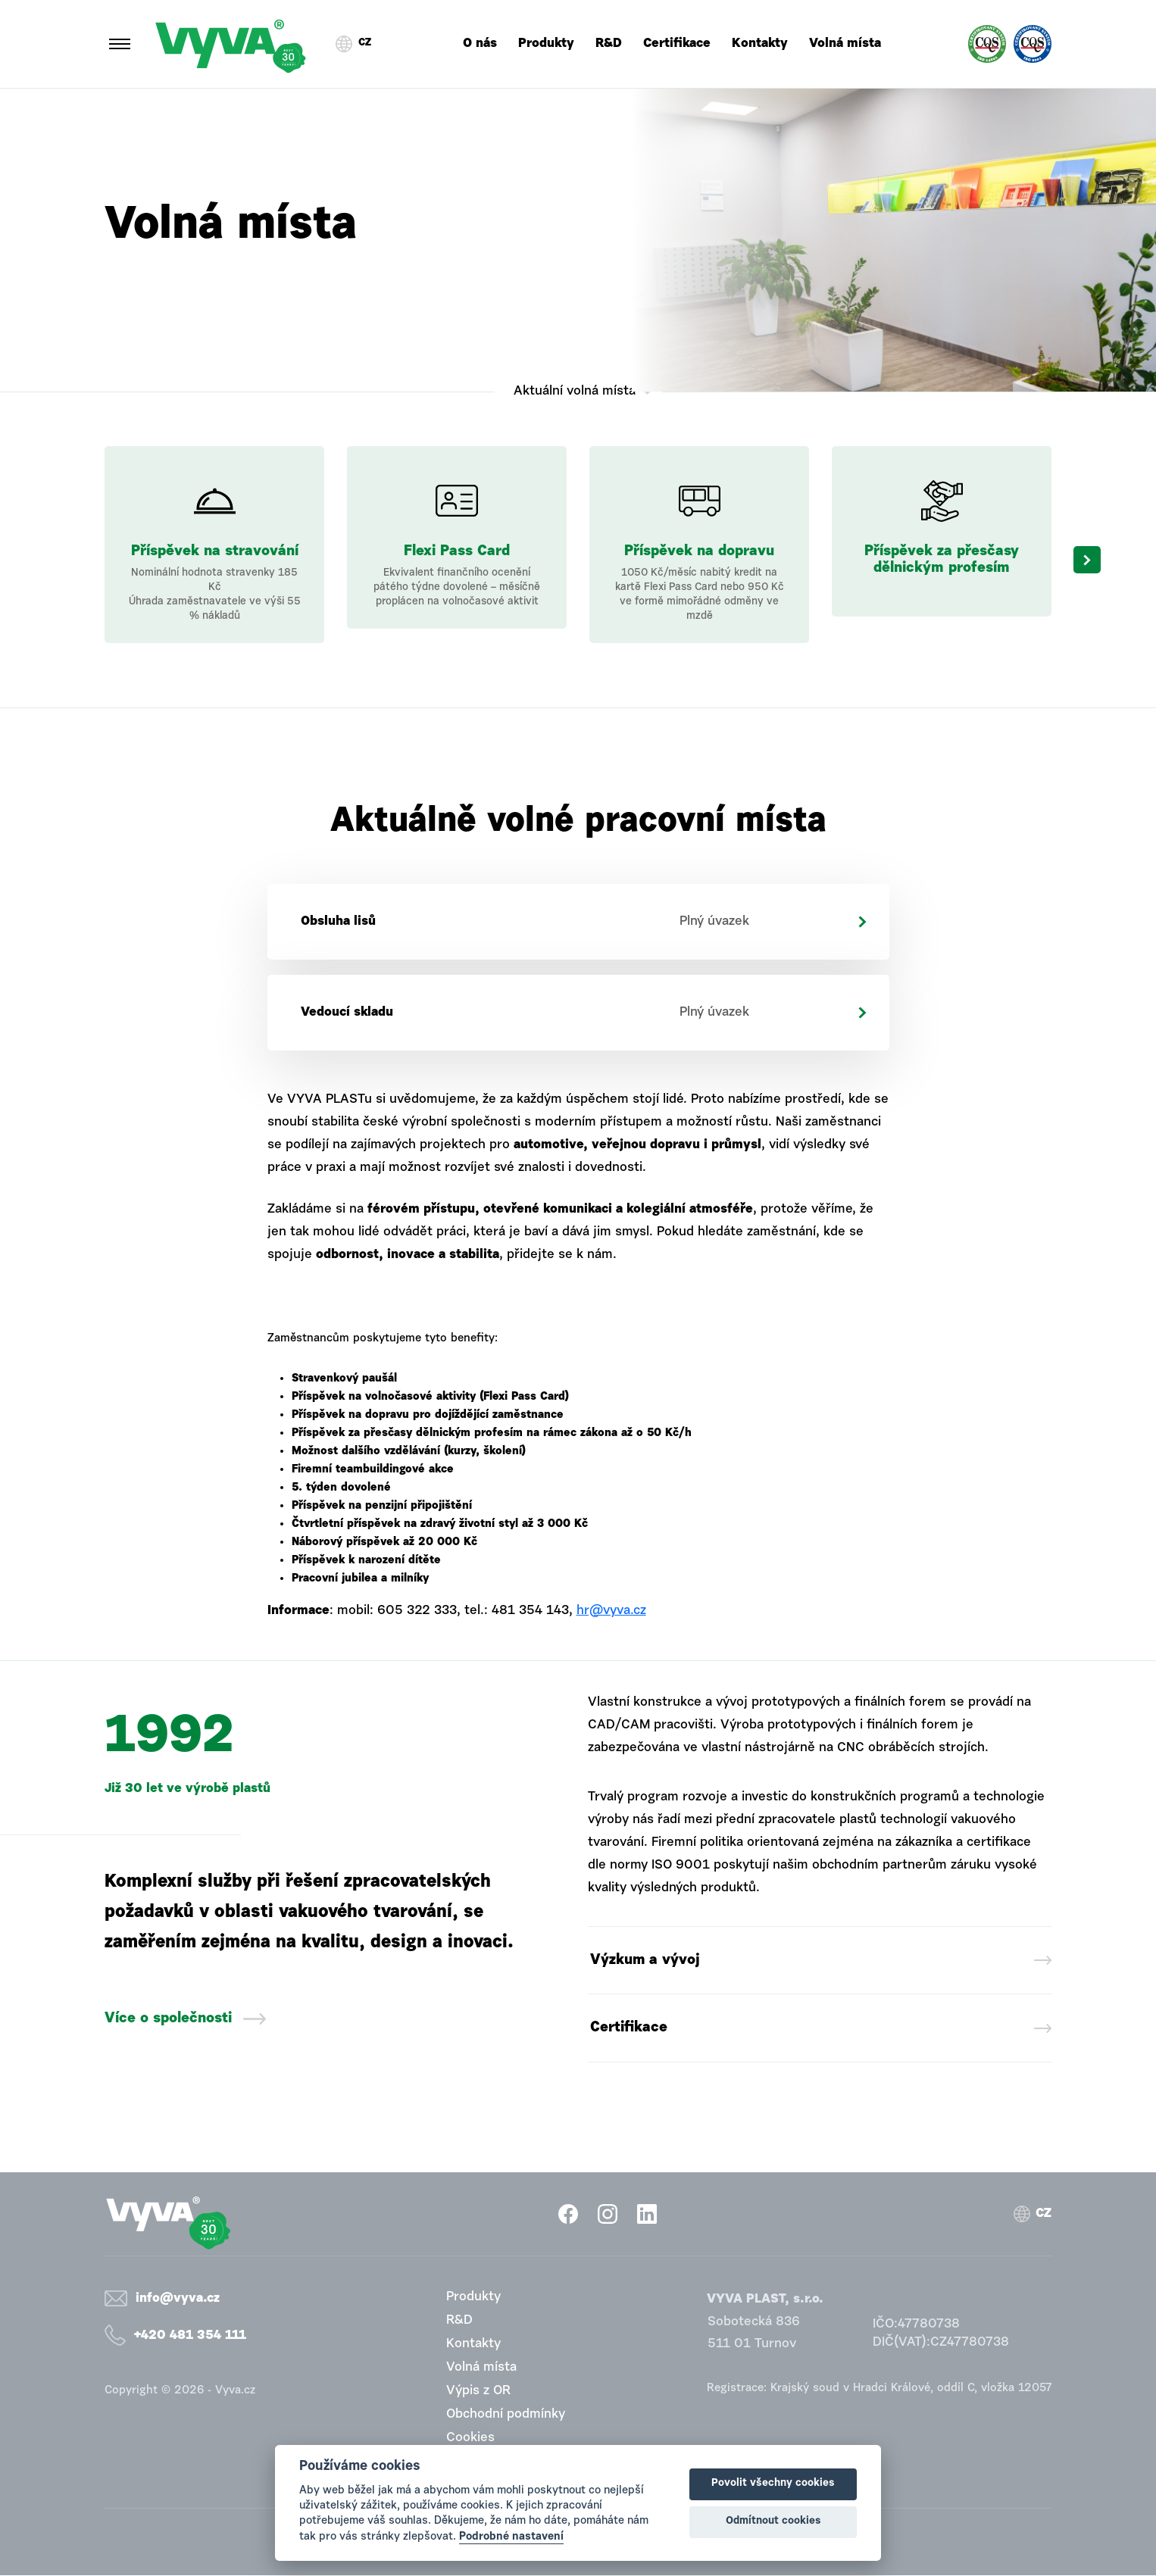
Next (1087, 559)
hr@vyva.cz (611, 1610)
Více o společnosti (168, 2019)
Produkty (546, 43)
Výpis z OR (478, 2391)
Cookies (470, 2438)
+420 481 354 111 (190, 2336)
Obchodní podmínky (505, 2415)
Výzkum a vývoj (645, 1960)
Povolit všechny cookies (773, 2483)
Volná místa (845, 43)
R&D (608, 43)
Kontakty (760, 43)
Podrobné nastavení (511, 2537)
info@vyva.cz (178, 2299)
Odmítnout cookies (773, 2521)
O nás (480, 43)
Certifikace (677, 43)
